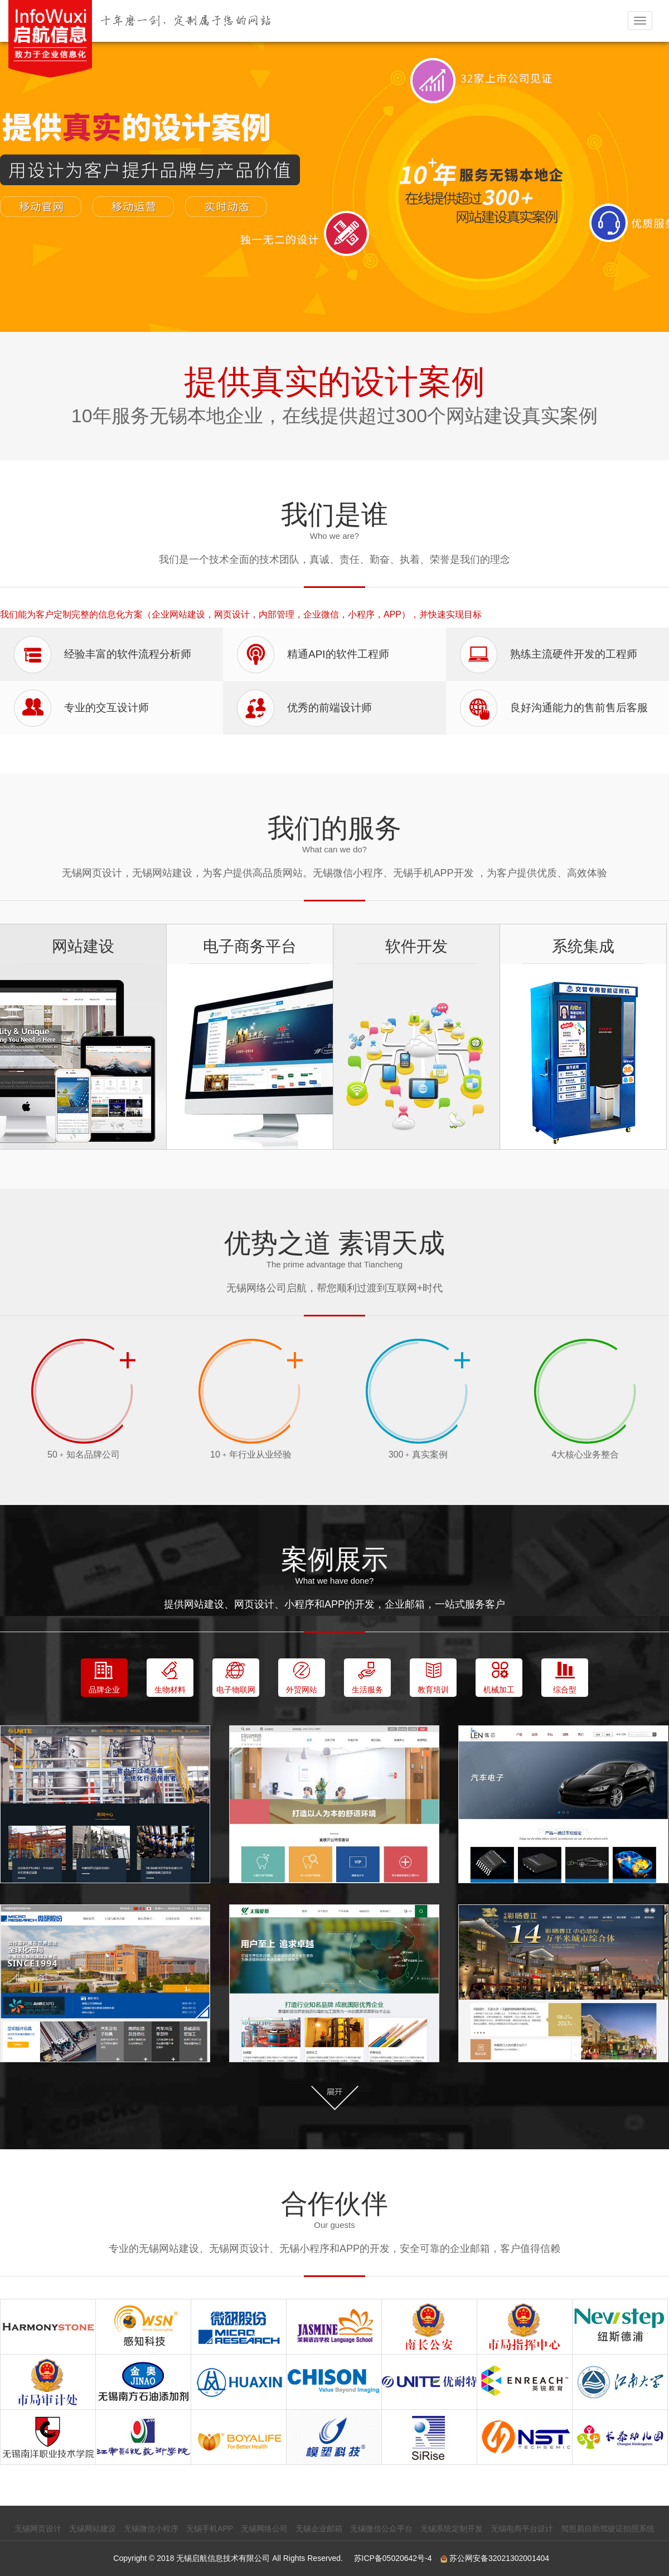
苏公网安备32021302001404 (494, 2558)
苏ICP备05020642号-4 (393, 2558)
